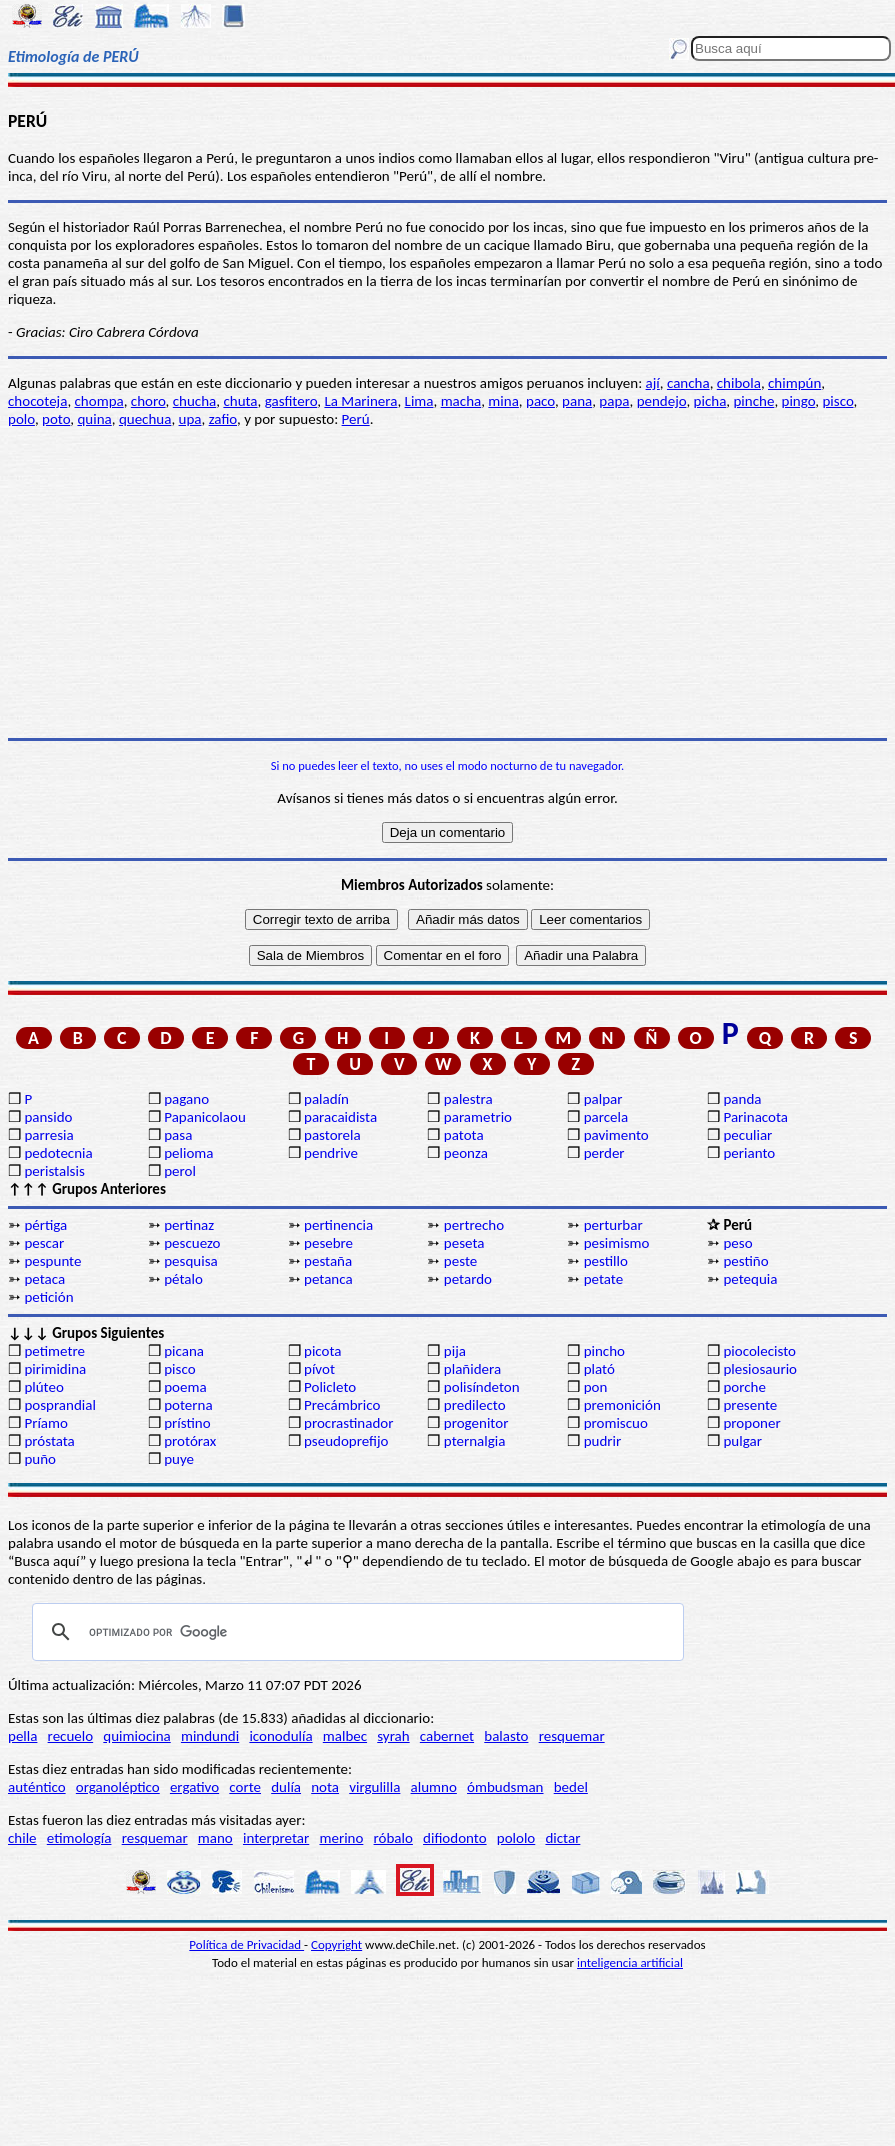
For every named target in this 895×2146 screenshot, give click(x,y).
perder (604, 1153)
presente (750, 1405)
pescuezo (192, 1243)
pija (455, 1351)
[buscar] (355, 1632)
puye (179, 1459)
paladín (326, 1099)
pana (577, 401)
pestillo (606, 1261)
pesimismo (617, 1243)
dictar (562, 1838)
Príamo (46, 1423)
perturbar (613, 1225)
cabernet (447, 1736)
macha (461, 401)
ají (653, 383)
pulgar (742, 1441)
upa (190, 419)
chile (22, 1838)
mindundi (210, 1736)
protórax (190, 1441)
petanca (328, 1279)
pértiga (45, 1225)
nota (325, 1787)
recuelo (71, 1736)
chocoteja (37, 401)
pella (22, 1736)
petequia (750, 1279)
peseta (464, 1243)
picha (710, 401)
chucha (195, 401)
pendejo (662, 401)
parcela (606, 1117)
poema (185, 1387)
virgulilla (374, 1787)
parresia (48, 1135)
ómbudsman (505, 1787)
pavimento (616, 1135)
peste (460, 1261)
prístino (187, 1423)
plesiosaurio (760, 1369)
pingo (799, 401)
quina (94, 419)
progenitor (476, 1423)
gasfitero (291, 401)
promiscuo (616, 1423)
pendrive (331, 1153)
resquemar (572, 1736)
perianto (749, 1153)
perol (180, 1171)
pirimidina (55, 1369)
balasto (506, 1736)
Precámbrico (342, 1405)
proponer (751, 1423)
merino (341, 1838)
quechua (145, 419)
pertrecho (474, 1225)
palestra (468, 1099)
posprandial (59, 1405)
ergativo (194, 1787)
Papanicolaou (205, 1117)
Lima (419, 401)
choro (148, 401)
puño (40, 1459)
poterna (188, 1405)
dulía (286, 1787)
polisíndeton (482, 1387)
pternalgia (475, 1441)
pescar (44, 1243)
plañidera (472, 1369)
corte (245, 1787)
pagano (186, 1099)
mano (215, 1838)
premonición (622, 1405)
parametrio (478, 1117)
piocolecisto (759, 1351)
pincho (604, 1351)
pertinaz (189, 1225)
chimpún (794, 383)
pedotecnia (58, 1153)
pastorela (332, 1135)
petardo (468, 1279)
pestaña (328, 1261)
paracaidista (340, 1117)
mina (503, 401)
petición (48, 1297)
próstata (49, 1441)
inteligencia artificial (630, 1962)
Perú (356, 419)
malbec (345, 1736)
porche (744, 1387)
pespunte (52, 1261)
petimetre (54, 1351)
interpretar (276, 1838)
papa (614, 401)
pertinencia (338, 1225)
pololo (516, 1838)
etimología (79, 1838)
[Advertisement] (447, 583)
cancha (688, 383)
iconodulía (280, 1736)
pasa (178, 1135)
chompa (99, 401)
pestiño (745, 1261)
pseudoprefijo (346, 1441)
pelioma (188, 1153)
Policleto (330, 1387)
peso (737, 1243)
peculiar (747, 1135)
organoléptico (118, 1787)
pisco (837, 401)
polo (21, 419)
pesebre (328, 1243)
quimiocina (136, 1736)
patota (464, 1135)
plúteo (43, 1387)
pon (596, 1387)
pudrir (603, 1441)
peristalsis (54, 1171)
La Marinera (360, 401)
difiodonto (455, 1838)
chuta (240, 401)
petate (603, 1279)
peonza (466, 1153)
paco (540, 401)
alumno (434, 1787)
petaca (44, 1279)
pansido (48, 1117)
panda (742, 1099)
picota (322, 1351)
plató (599, 1369)
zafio (223, 419)
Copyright (336, 1944)
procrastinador (348, 1423)
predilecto (475, 1405)
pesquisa (190, 1261)
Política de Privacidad (246, 1944)
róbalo (393, 1838)
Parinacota (755, 1117)
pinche (753, 401)
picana (184, 1351)
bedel (571, 1787)
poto (56, 419)
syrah (393, 1736)
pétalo (183, 1279)
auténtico (37, 1787)
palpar (603, 1099)
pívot (319, 1369)
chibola (739, 383)
